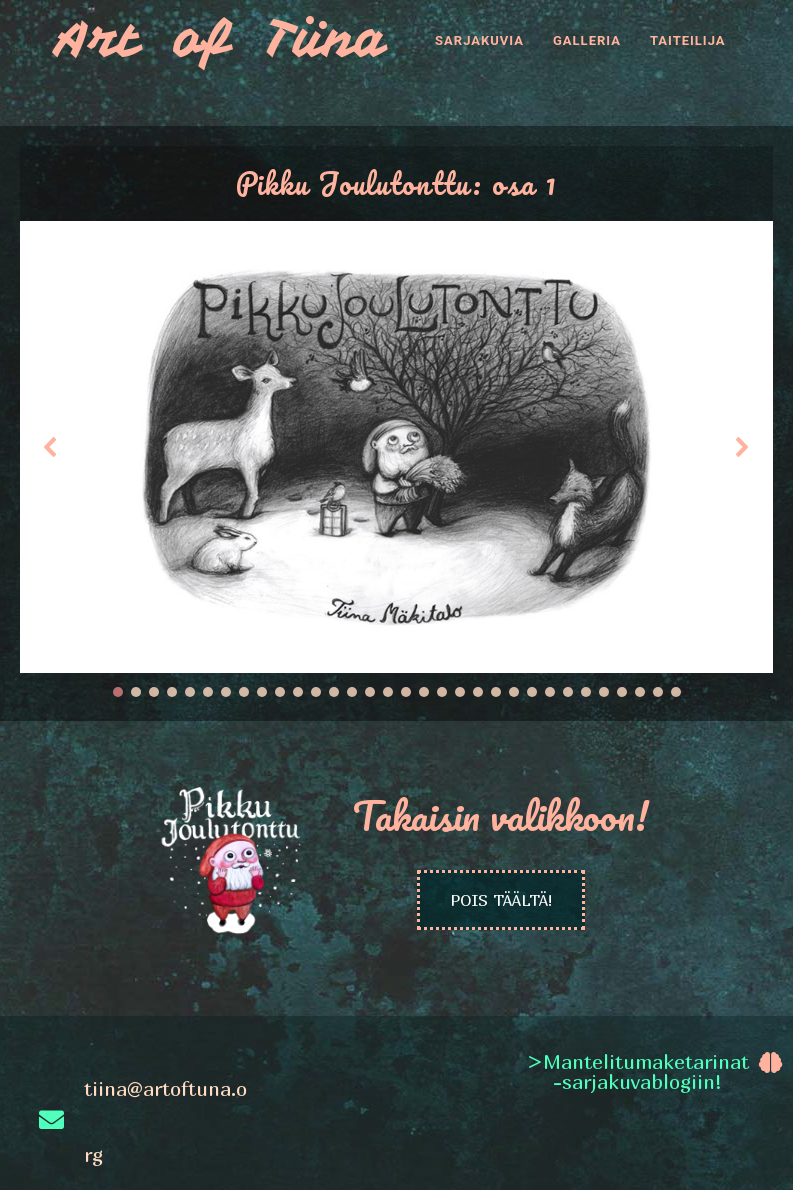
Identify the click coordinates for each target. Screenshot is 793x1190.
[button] (51, 447)
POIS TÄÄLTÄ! (501, 900)
